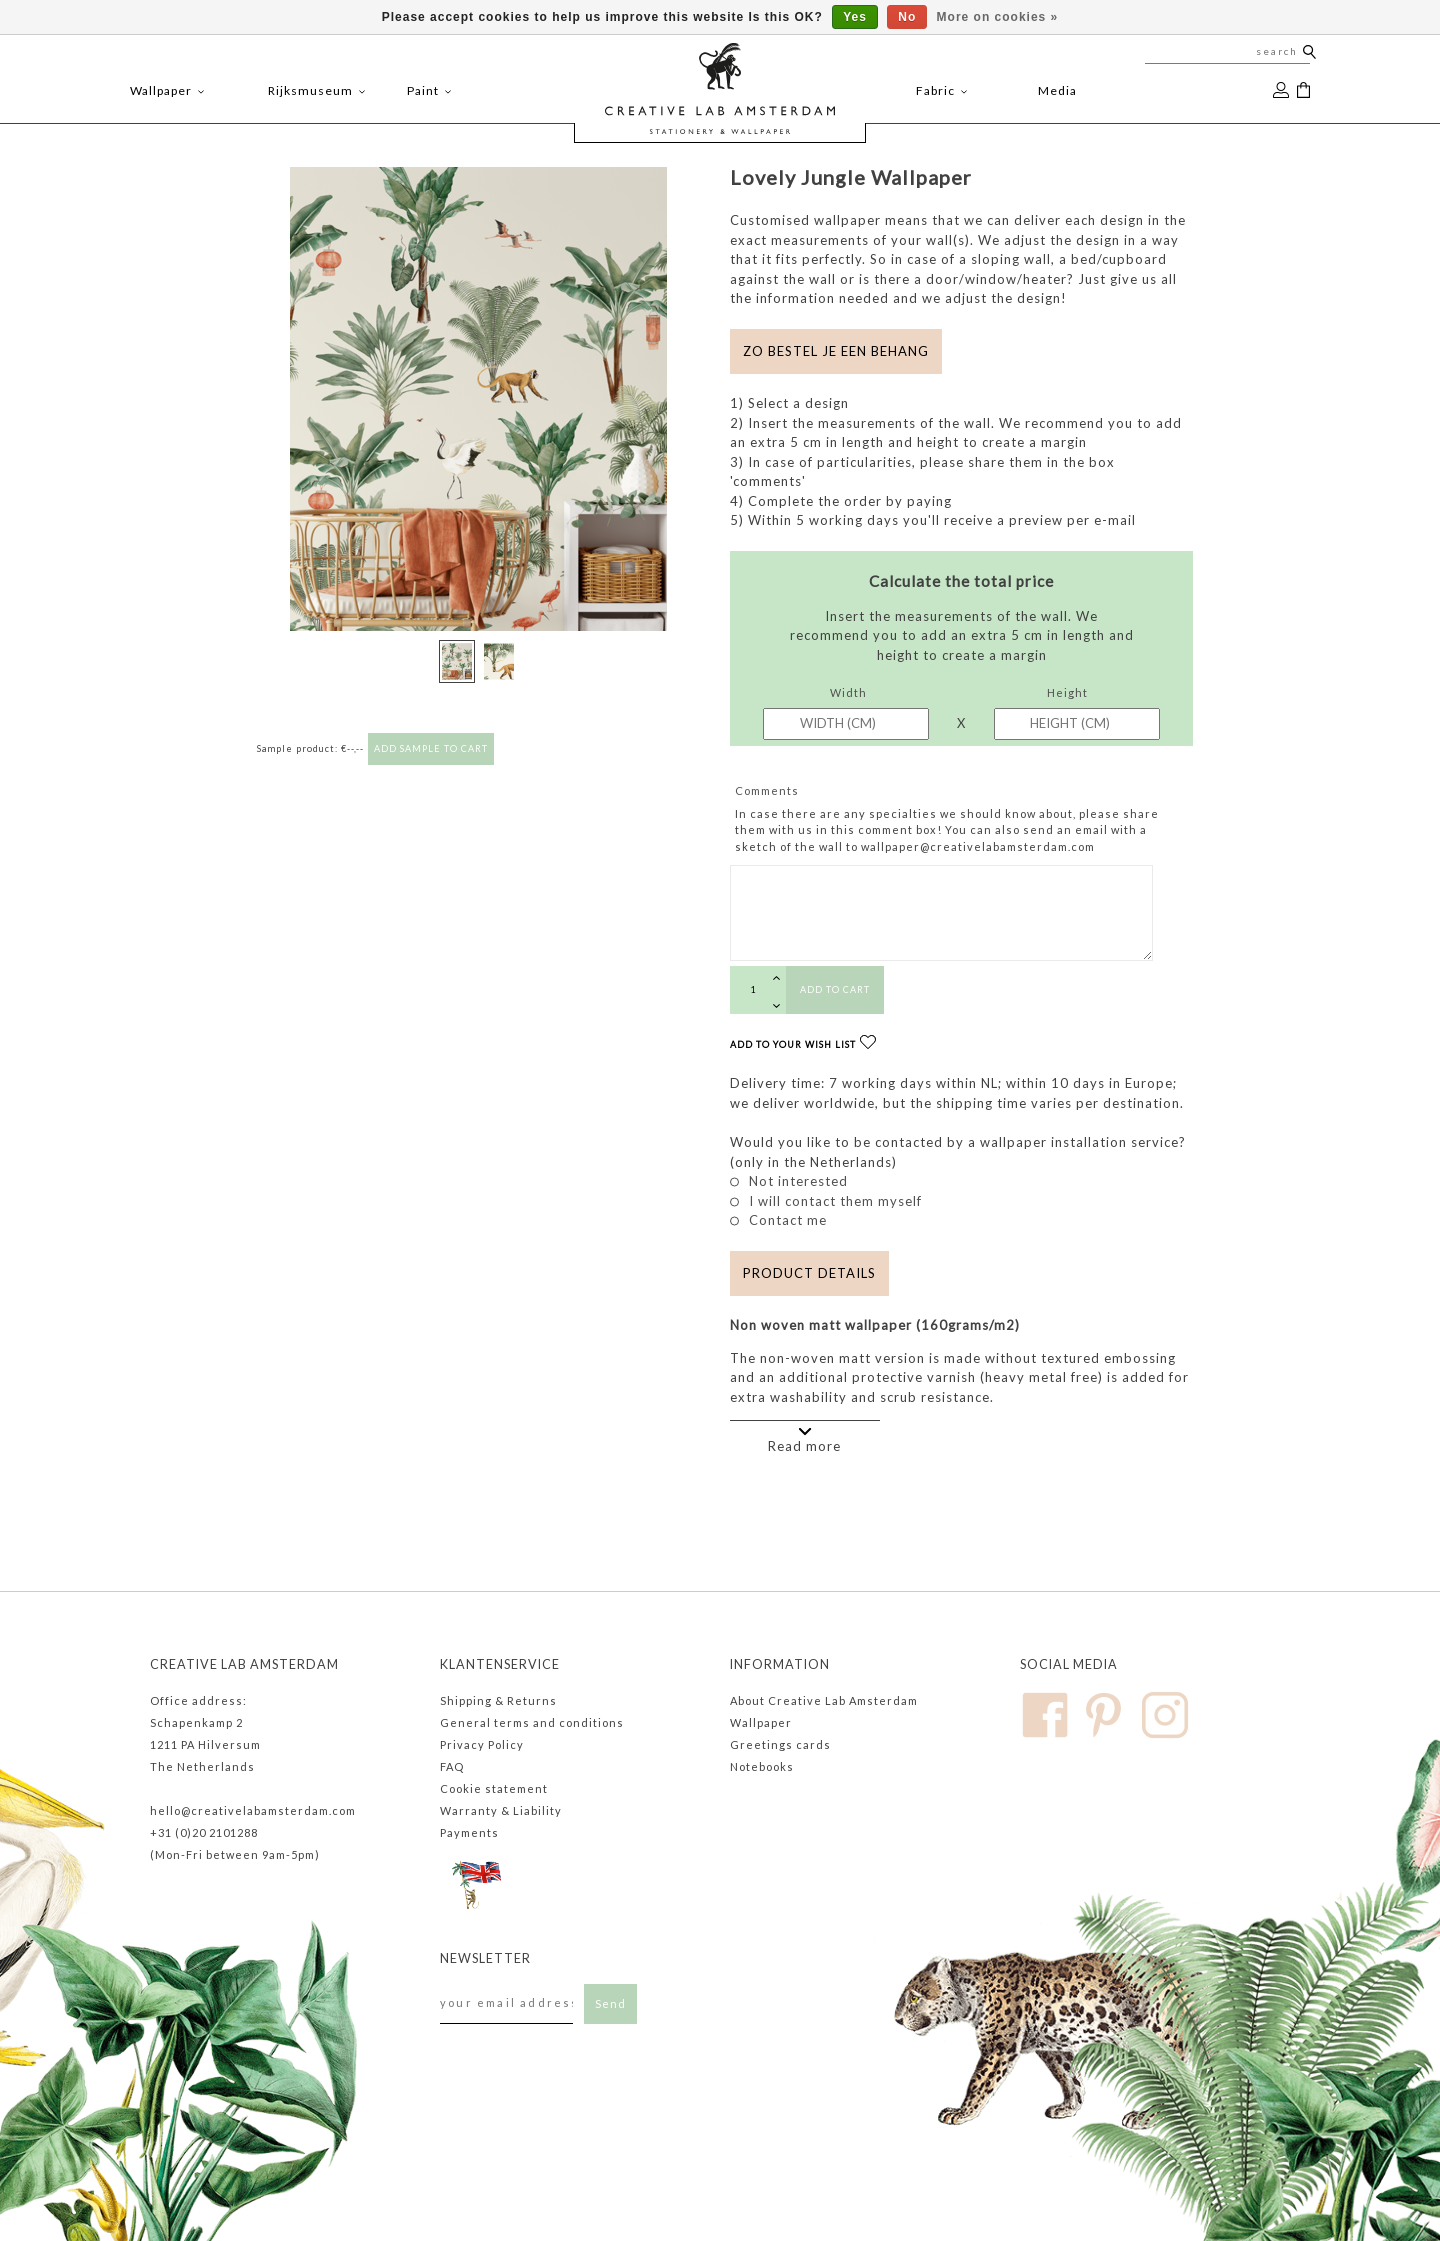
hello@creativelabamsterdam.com (253, 1810)
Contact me (788, 1220)
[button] (676, 431)
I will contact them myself (835, 1201)
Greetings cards (780, 1744)
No (907, 17)
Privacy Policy (482, 1744)
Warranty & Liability (501, 1810)
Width (848, 692)
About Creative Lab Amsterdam (824, 1700)
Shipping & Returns (498, 1700)
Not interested (798, 1181)
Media (1057, 90)
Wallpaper (761, 1722)
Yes (855, 17)
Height (1067, 692)
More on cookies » (998, 17)
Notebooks (762, 1766)
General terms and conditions (532, 1722)
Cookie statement (494, 1788)
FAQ (452, 1766)
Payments (469, 1832)
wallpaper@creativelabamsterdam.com (978, 846)
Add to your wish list (803, 1044)
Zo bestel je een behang (836, 351)
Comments (767, 790)
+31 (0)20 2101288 (204, 1832)
